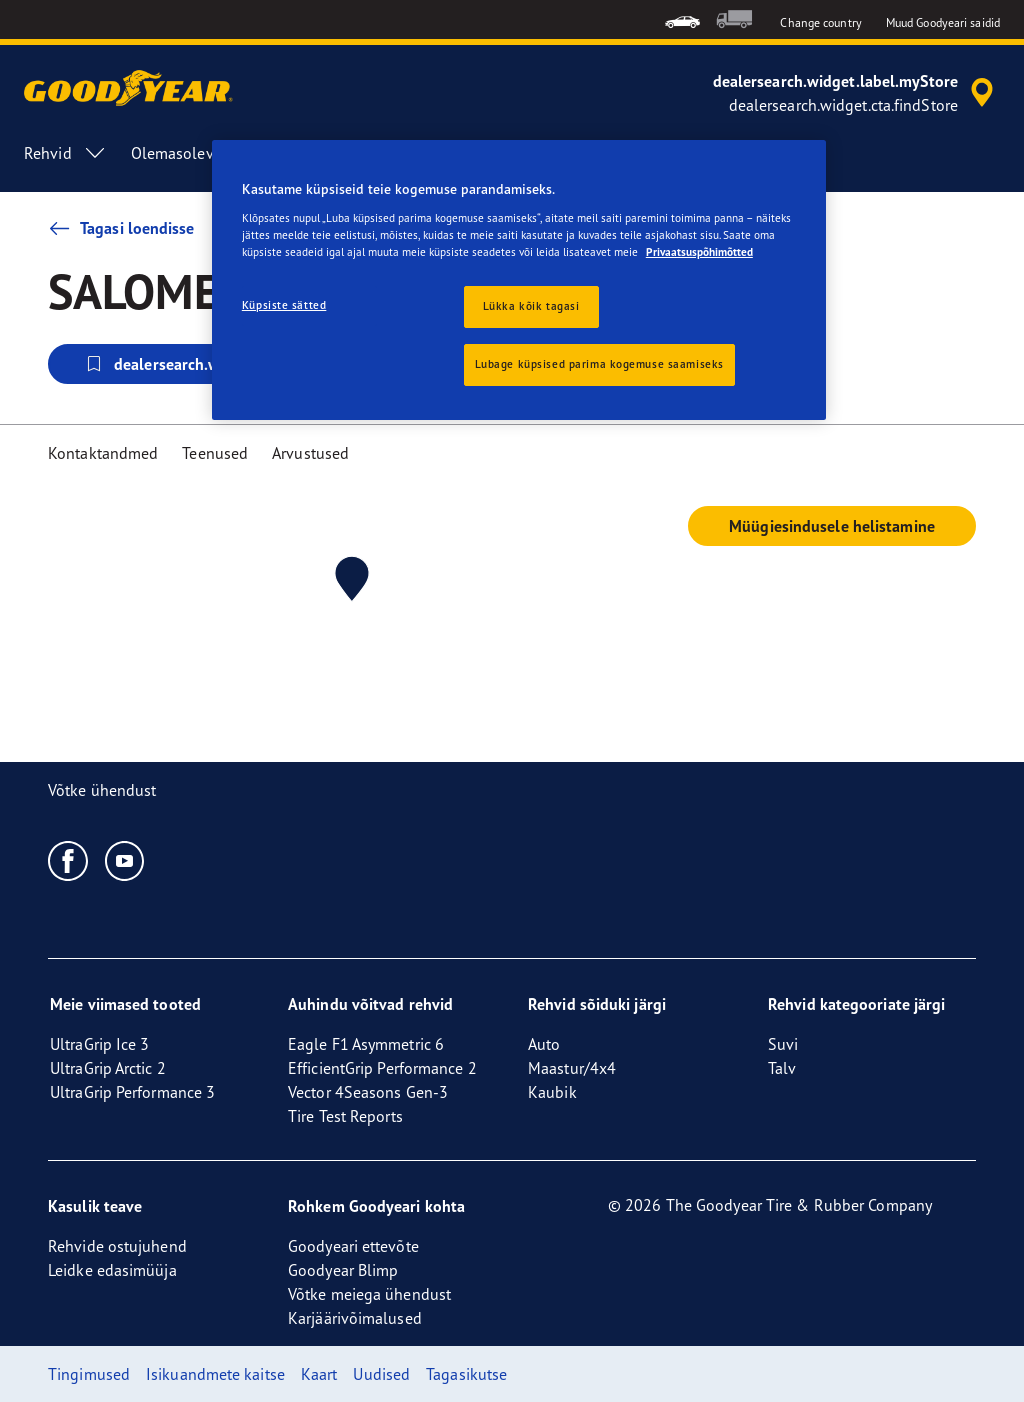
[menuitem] (682, 19)
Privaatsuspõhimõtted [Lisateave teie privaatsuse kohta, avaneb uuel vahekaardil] (699, 252)
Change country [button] (820, 22)
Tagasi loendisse (121, 228)
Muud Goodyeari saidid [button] (943, 22)
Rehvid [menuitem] (65, 153)
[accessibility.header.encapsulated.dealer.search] (856, 93)
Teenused (215, 453)
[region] (519, 280)
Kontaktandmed (103, 453)
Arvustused (310, 453)
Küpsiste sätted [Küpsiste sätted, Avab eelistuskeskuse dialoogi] (284, 305)
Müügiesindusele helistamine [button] (832, 526)
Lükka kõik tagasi (531, 306)
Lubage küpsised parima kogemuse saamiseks (599, 364)
